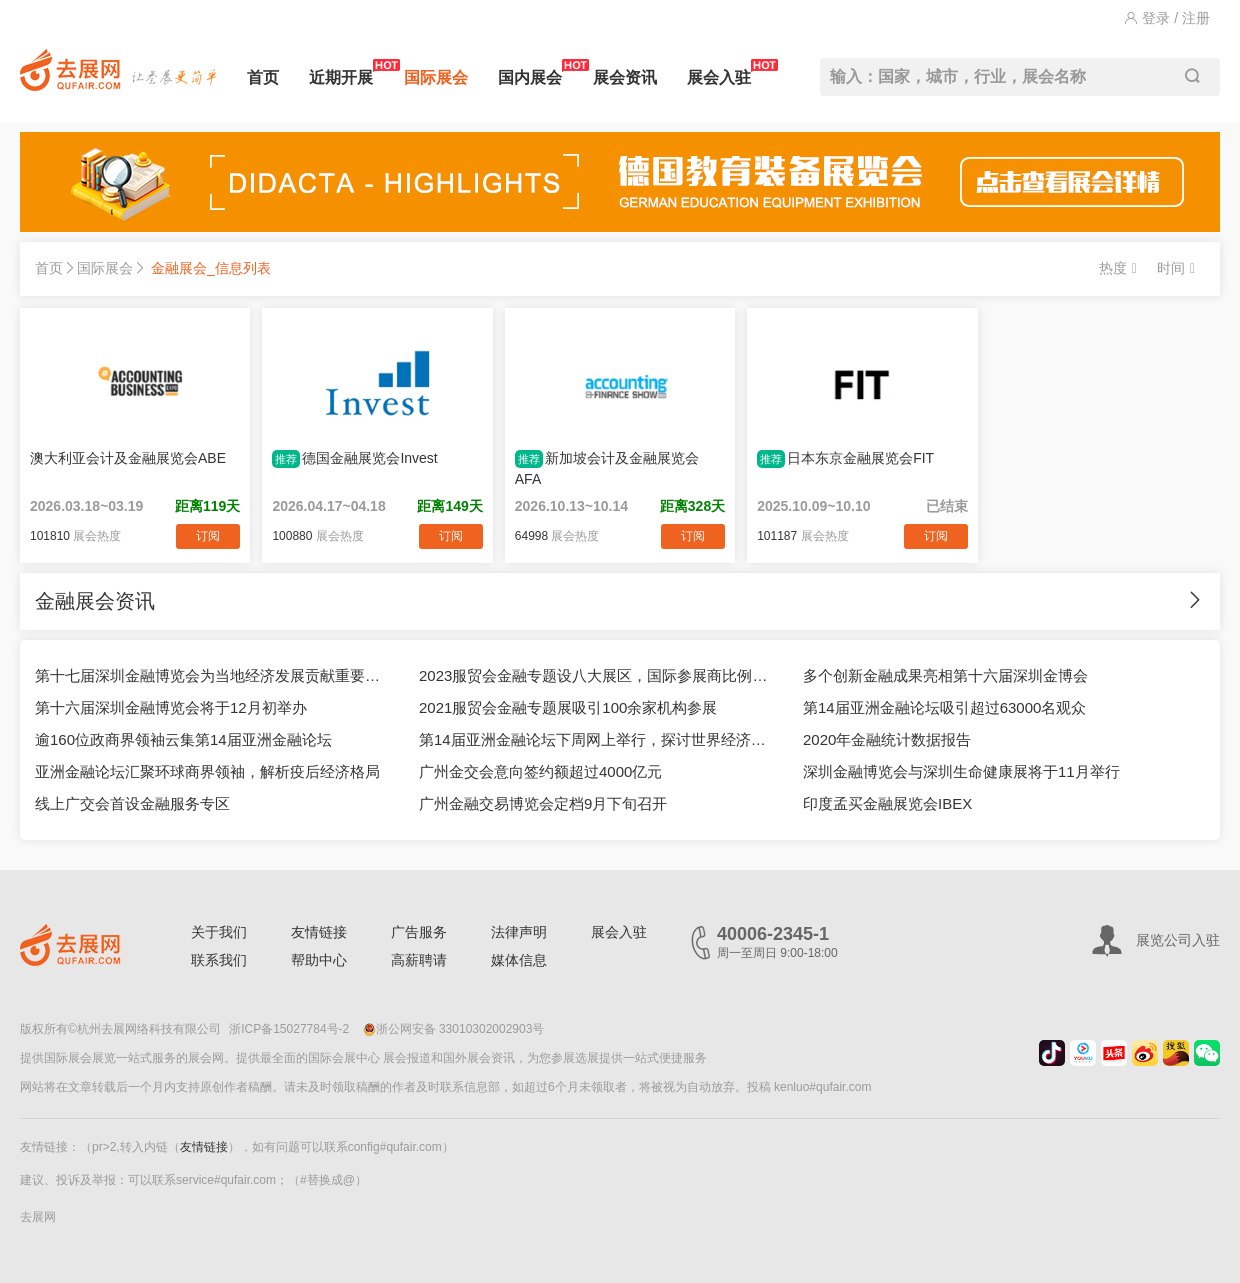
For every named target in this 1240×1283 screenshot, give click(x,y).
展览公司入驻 (1178, 940)
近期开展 (341, 72)
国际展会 (436, 77)
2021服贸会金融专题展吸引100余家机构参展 (568, 707)
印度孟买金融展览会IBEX (887, 803)
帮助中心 (319, 960)
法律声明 (519, 932)
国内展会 (530, 72)
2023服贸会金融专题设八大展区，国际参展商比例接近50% (596, 675)
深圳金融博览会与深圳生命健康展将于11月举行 (961, 771)
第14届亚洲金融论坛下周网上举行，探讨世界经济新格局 (596, 739)
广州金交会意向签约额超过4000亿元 (540, 771)
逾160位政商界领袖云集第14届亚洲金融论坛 (183, 739)
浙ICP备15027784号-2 (289, 1029)
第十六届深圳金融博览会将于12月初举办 (171, 707)
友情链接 (319, 932)
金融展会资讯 (95, 601)
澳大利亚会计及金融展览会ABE (128, 458)
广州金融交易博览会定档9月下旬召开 (543, 803)
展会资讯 (625, 77)
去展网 (38, 1217)
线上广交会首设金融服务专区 (132, 803)
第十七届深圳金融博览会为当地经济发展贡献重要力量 (212, 675)
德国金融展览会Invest (354, 459)
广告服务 (419, 932)
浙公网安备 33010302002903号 (454, 1029)
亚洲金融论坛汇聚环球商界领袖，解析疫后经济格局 (207, 771)
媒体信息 (519, 960)
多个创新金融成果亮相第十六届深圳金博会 (945, 675)
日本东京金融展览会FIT (845, 459)
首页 (263, 77)
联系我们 (219, 960)
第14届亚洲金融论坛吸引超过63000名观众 (944, 707)
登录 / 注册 (1167, 18)
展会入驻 (719, 72)
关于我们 (219, 932)
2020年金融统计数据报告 (887, 739)
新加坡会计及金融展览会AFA (607, 468)
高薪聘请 (419, 960)
